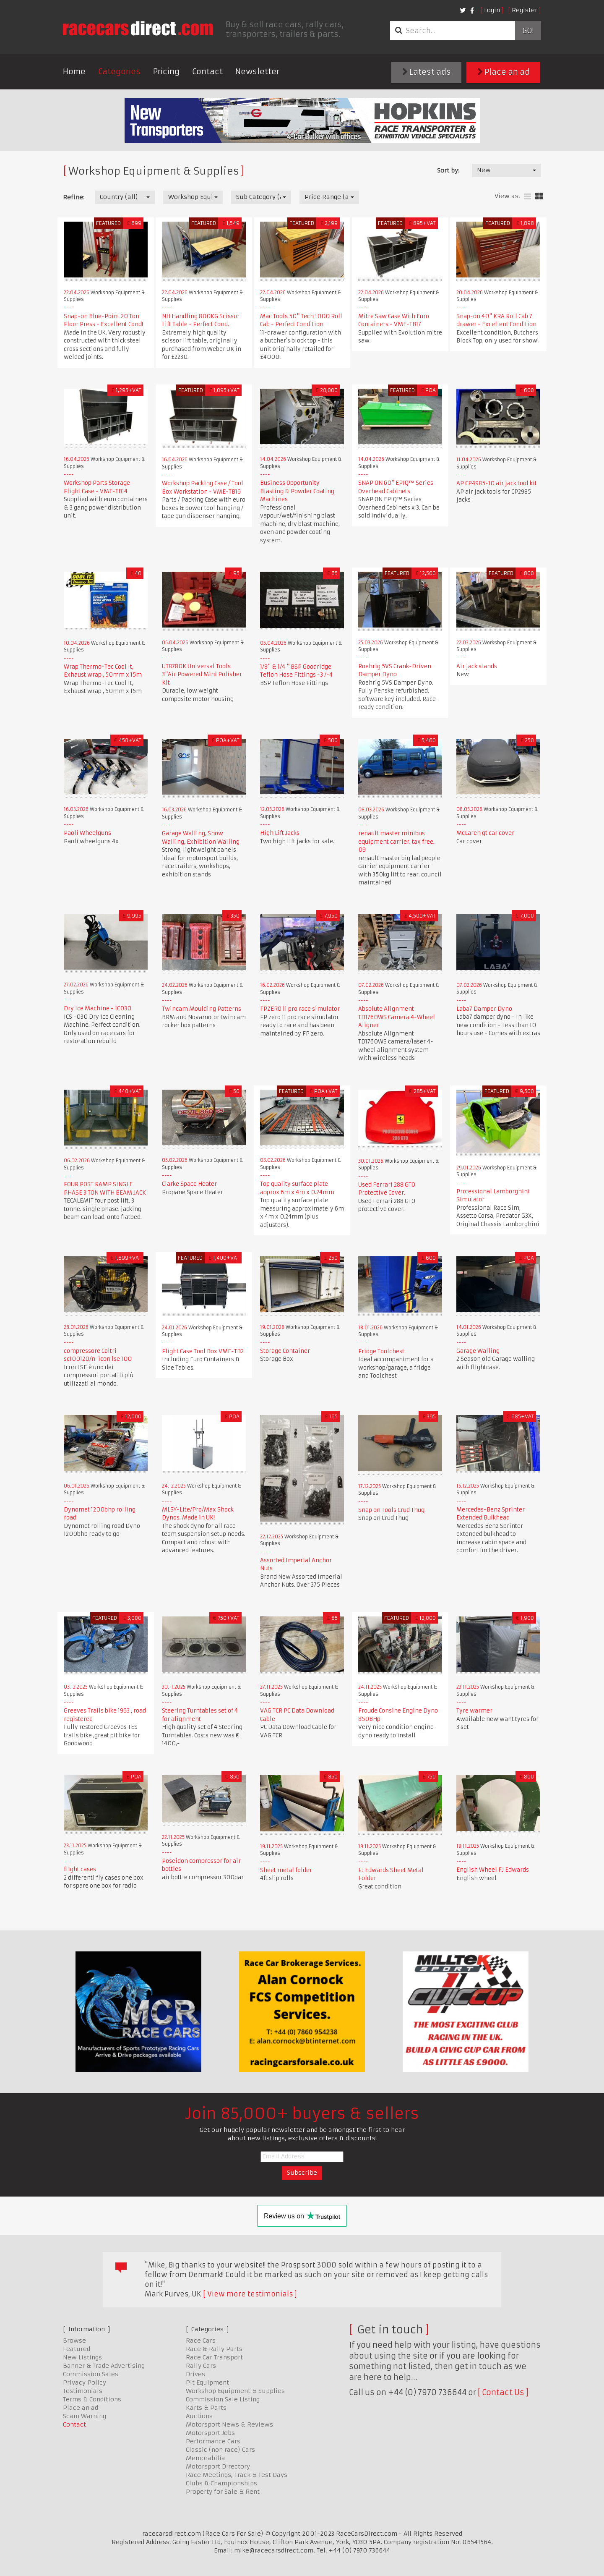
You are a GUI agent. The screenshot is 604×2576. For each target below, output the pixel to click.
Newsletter (257, 71)
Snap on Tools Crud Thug (391, 1510)
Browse (74, 2340)
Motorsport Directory (218, 2466)
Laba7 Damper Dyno (484, 1008)
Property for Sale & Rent (223, 2491)
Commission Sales (90, 2374)
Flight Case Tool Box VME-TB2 (203, 1351)
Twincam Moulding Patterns (201, 1008)
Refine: (73, 197)
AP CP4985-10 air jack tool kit (496, 483)
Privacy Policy (84, 2382)
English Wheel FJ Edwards (492, 1869)
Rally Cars (201, 2365)
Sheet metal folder (286, 1870)
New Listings (82, 2357)
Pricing (166, 71)
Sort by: (448, 170)
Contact (207, 71)
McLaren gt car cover (485, 833)
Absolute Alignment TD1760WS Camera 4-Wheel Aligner (396, 1017)
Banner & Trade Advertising (104, 2365)
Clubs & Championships (221, 2483)
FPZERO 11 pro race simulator (300, 1008)
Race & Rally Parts (214, 2349)
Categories (119, 71)
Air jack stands (476, 666)
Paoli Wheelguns (87, 833)
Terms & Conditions (92, 2399)
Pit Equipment (207, 2382)
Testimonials (82, 2391)
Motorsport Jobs (210, 2433)
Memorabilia (205, 2458)
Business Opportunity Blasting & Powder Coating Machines (297, 491)
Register (524, 10)
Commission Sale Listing (223, 2399)
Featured (76, 2349)
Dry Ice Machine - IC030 (97, 1008)
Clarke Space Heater (189, 1183)
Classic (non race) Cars (220, 2449)
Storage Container (285, 1351)
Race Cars (201, 2340)
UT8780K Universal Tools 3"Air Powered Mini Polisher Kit (202, 674)
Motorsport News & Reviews (229, 2424)
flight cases (80, 1869)
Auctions (199, 2416)
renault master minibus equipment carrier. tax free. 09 (396, 841)
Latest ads (426, 72)
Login (492, 10)
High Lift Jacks (279, 833)
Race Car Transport (214, 2357)
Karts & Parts (206, 2407)
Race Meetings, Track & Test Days (236, 2475)
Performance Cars (213, 2441)
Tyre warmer (474, 1710)
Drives (195, 2374)
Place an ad (503, 72)
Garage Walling (478, 1351)
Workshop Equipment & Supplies (235, 2391)
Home (74, 71)
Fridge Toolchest (381, 1351)
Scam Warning (84, 2416)
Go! (528, 30)
